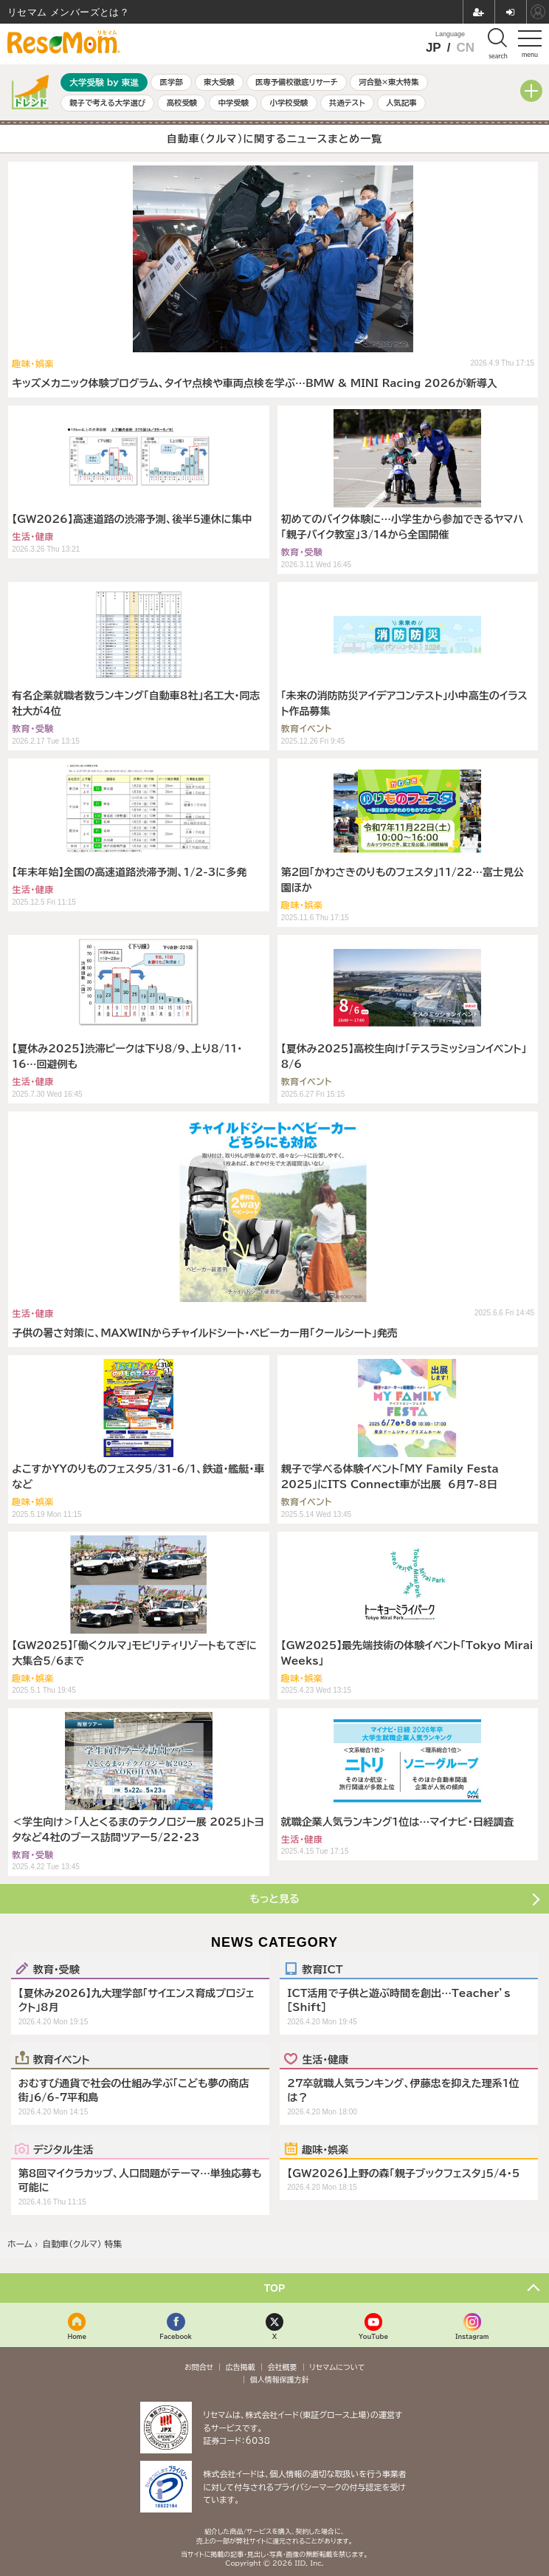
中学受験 (233, 102)
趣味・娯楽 (325, 2149)
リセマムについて (337, 2367)
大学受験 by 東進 (104, 82)
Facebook (175, 2336)
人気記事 (401, 102)
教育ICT (322, 1969)
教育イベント (61, 2059)
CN (465, 48)
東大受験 (219, 82)
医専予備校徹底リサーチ (296, 82)
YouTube (373, 2336)
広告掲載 (240, 2367)
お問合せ (199, 2367)
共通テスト (347, 102)
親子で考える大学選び (107, 102)
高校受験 (182, 102)
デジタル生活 (63, 2149)
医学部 (171, 82)
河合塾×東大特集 (388, 82)
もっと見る (274, 1899)
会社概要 (282, 2367)
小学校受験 (289, 102)
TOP (275, 2288)
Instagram (471, 2336)
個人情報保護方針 (279, 2379)
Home (76, 2336)
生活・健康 (325, 2059)
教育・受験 (56, 1969)
